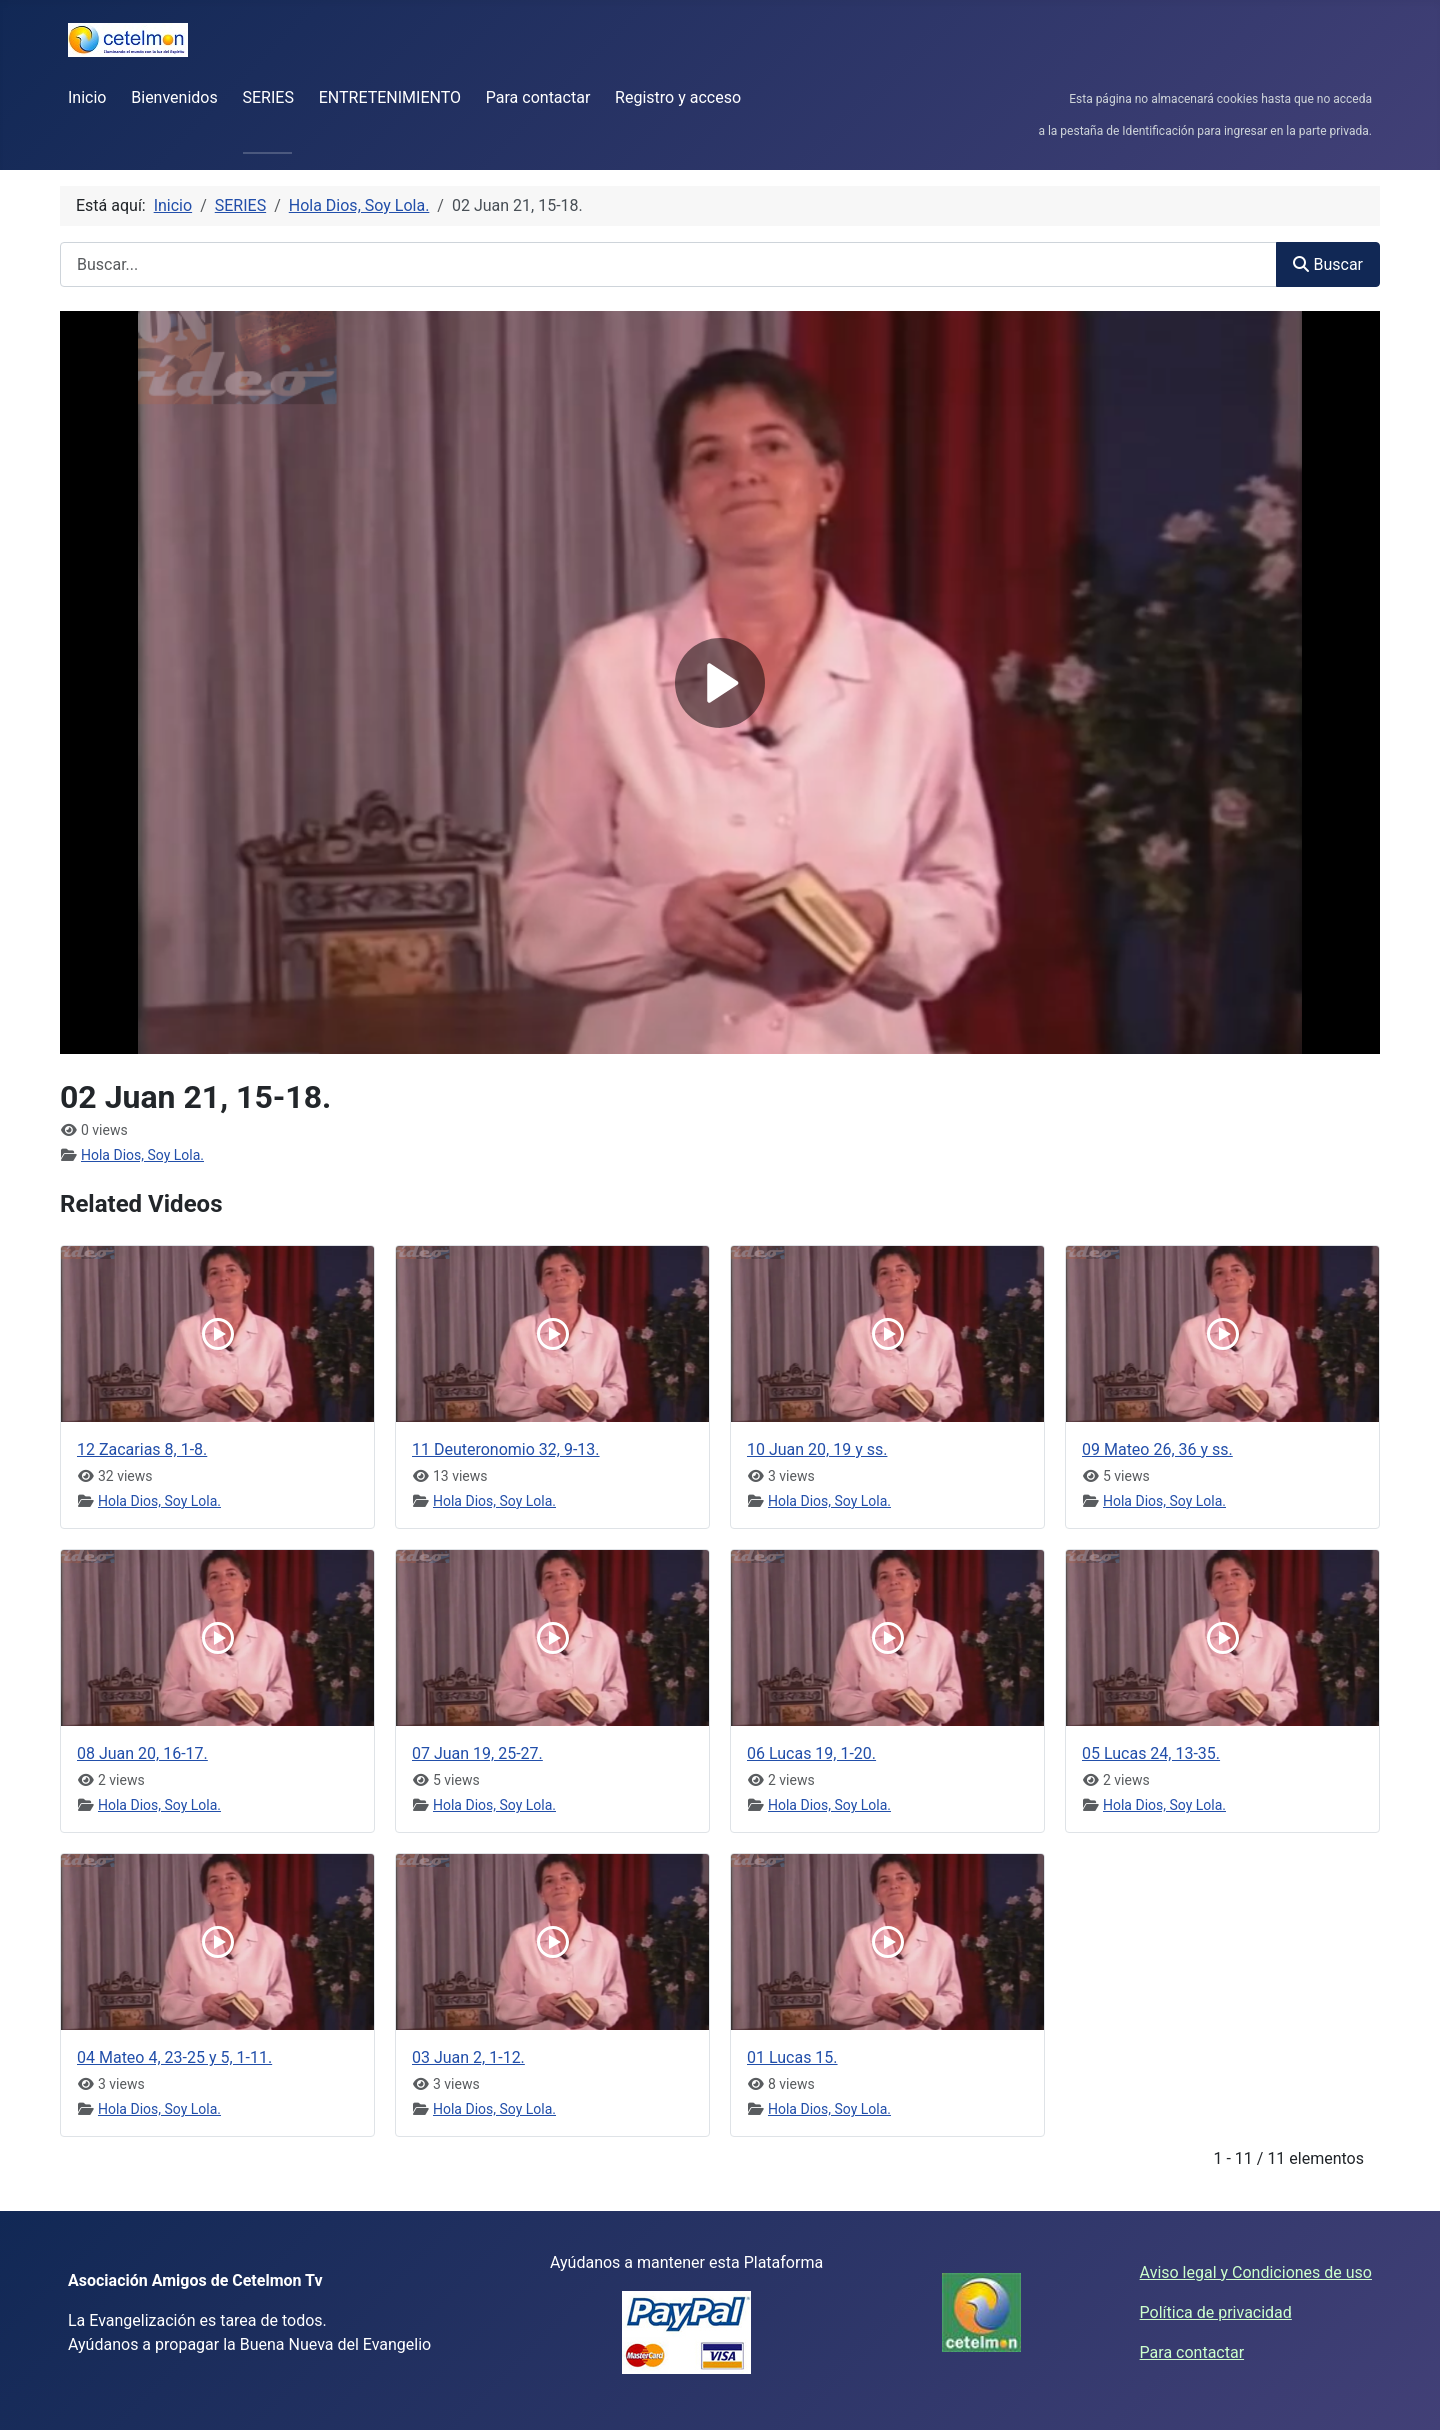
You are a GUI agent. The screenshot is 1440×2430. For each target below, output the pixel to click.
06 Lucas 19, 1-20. (811, 1753)
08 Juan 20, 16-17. (142, 1753)
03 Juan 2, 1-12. (468, 2057)
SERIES (268, 97)
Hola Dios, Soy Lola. (142, 1155)
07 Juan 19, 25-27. (477, 1753)
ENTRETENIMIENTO (390, 97)
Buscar (1328, 264)
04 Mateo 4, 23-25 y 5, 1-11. (174, 2057)
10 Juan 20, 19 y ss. (817, 1449)
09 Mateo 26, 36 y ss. (1157, 1449)
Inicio (87, 97)
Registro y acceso (678, 97)
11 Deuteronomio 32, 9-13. (506, 1449)
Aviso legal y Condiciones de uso (1256, 2272)
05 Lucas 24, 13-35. (1151, 1753)
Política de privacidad (1216, 2312)
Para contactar (538, 97)
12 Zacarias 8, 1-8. (142, 1449)
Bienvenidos (174, 97)
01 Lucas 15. (792, 2057)
